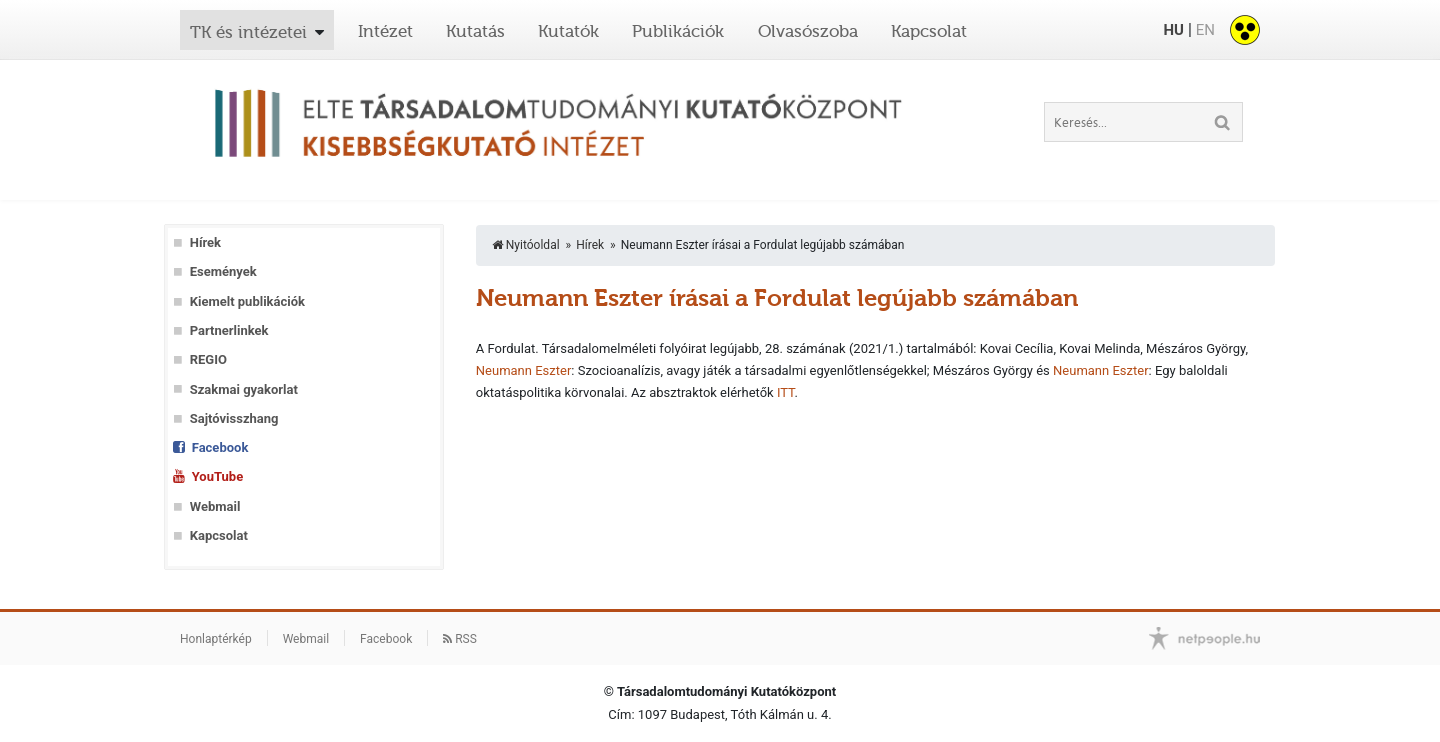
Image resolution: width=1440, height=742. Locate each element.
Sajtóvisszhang (234, 418)
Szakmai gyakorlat (244, 389)
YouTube (217, 476)
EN (1205, 30)
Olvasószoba (808, 31)
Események (223, 271)
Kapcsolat (929, 31)
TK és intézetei (248, 32)
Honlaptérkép (216, 639)
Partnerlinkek (229, 330)
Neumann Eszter (524, 370)
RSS (460, 639)
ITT (786, 392)
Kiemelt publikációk (247, 301)
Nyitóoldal (526, 245)
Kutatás (475, 31)
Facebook (220, 447)
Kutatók (568, 31)
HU (1173, 30)
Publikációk (678, 31)
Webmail (215, 506)
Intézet (385, 31)
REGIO (208, 359)
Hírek (205, 242)
